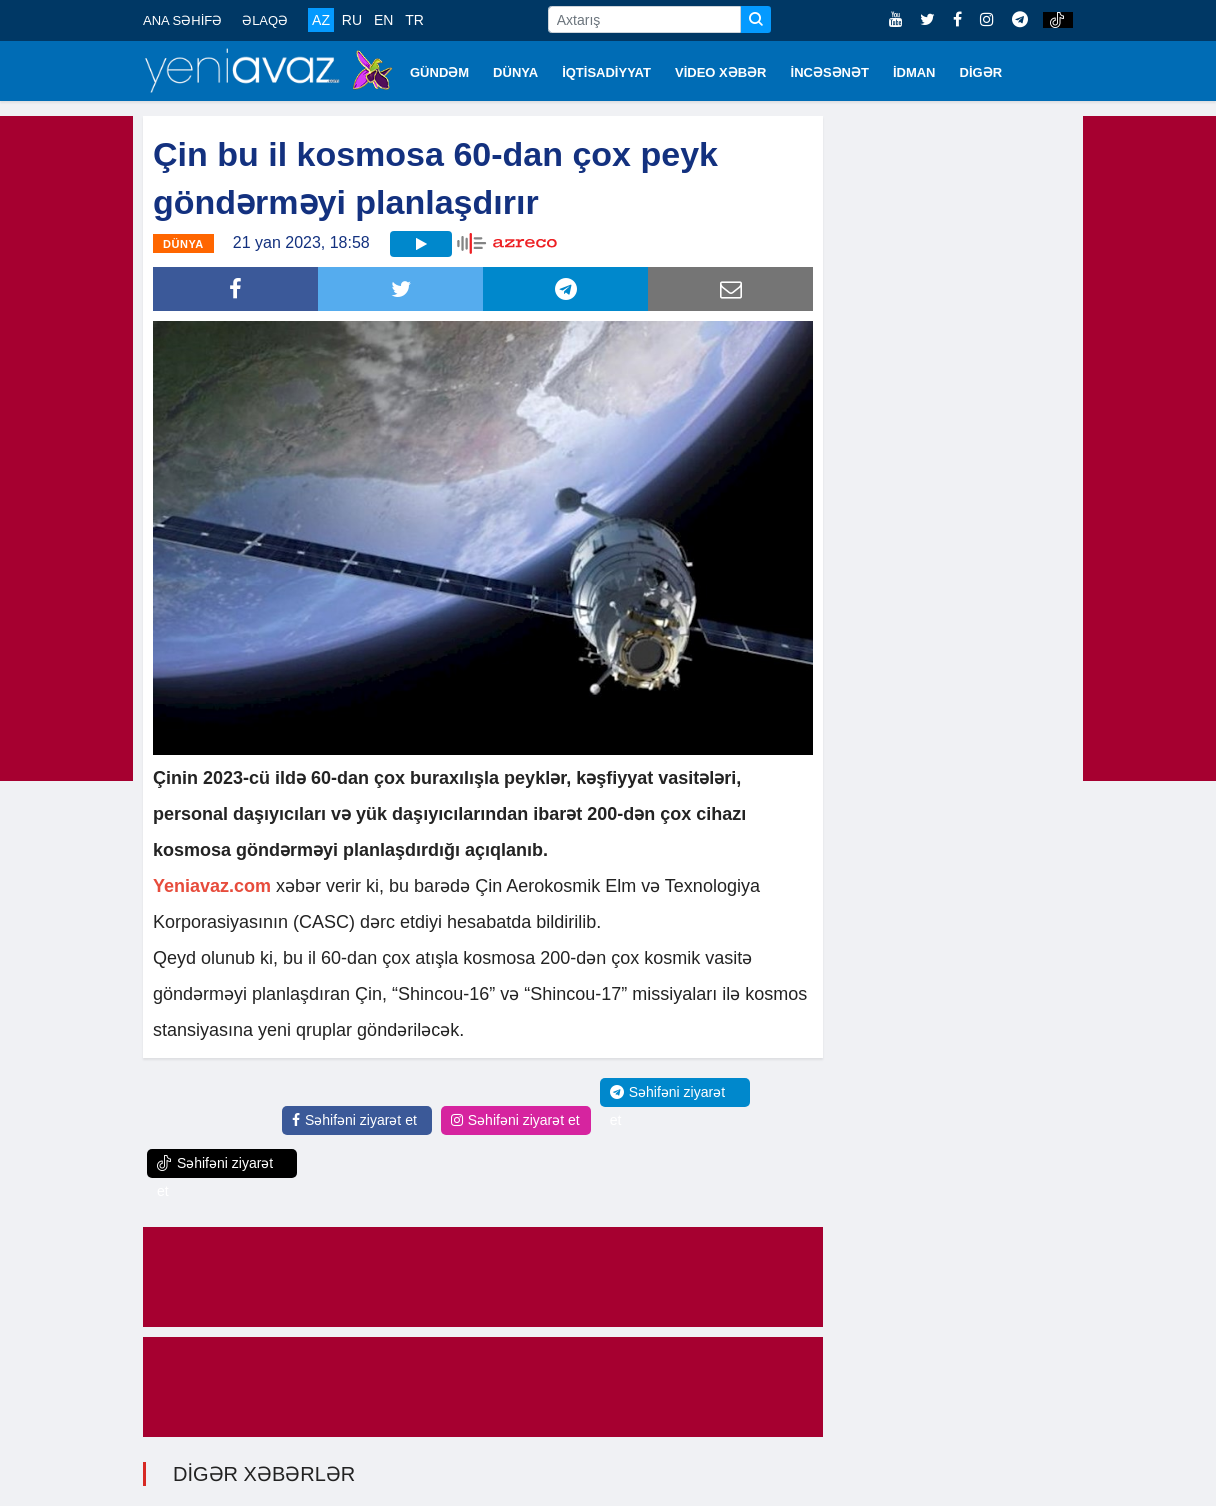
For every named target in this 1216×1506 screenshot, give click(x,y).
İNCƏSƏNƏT (830, 72)
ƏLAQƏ (265, 20)
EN (383, 20)
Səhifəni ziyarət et (354, 1120)
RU (352, 20)
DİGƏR (981, 72)
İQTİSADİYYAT (606, 72)
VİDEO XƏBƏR (721, 72)
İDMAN (914, 72)
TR (414, 20)
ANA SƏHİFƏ (182, 20)
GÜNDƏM (439, 72)
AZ (321, 20)
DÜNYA (515, 72)
